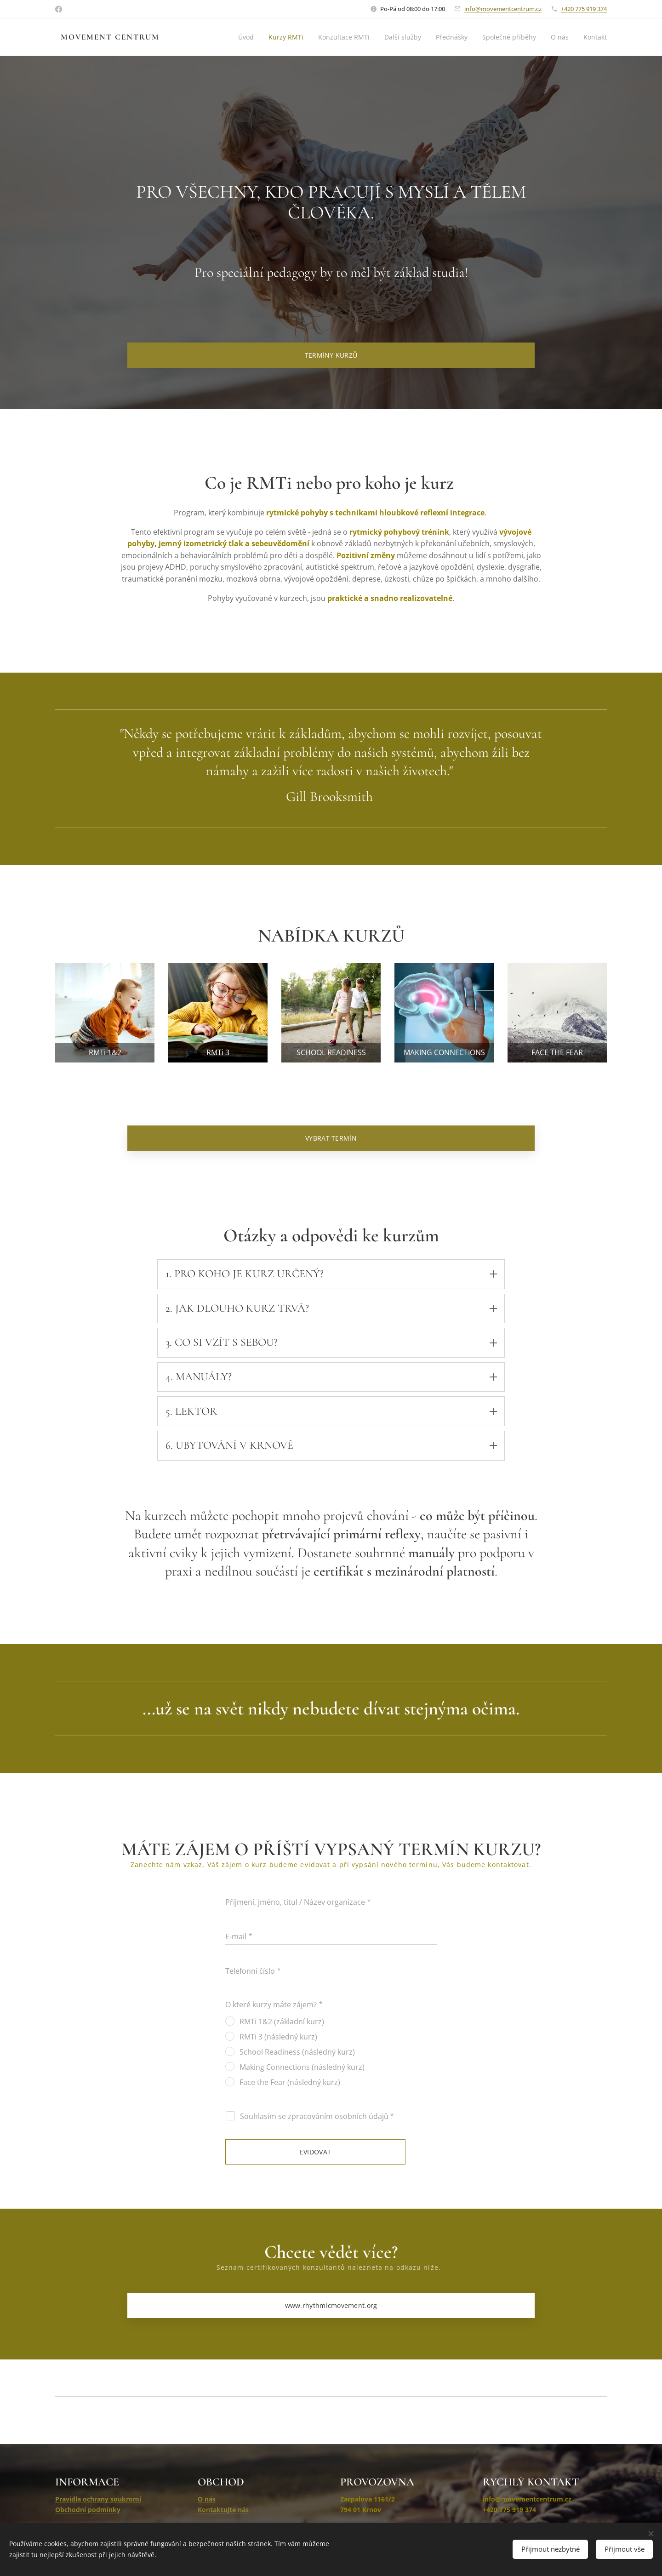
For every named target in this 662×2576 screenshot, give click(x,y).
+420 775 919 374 (584, 9)
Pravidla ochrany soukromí (98, 2499)
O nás (207, 2499)
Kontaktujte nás (223, 2509)
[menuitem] (238, 37)
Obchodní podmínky (87, 2509)
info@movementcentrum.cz (503, 9)
